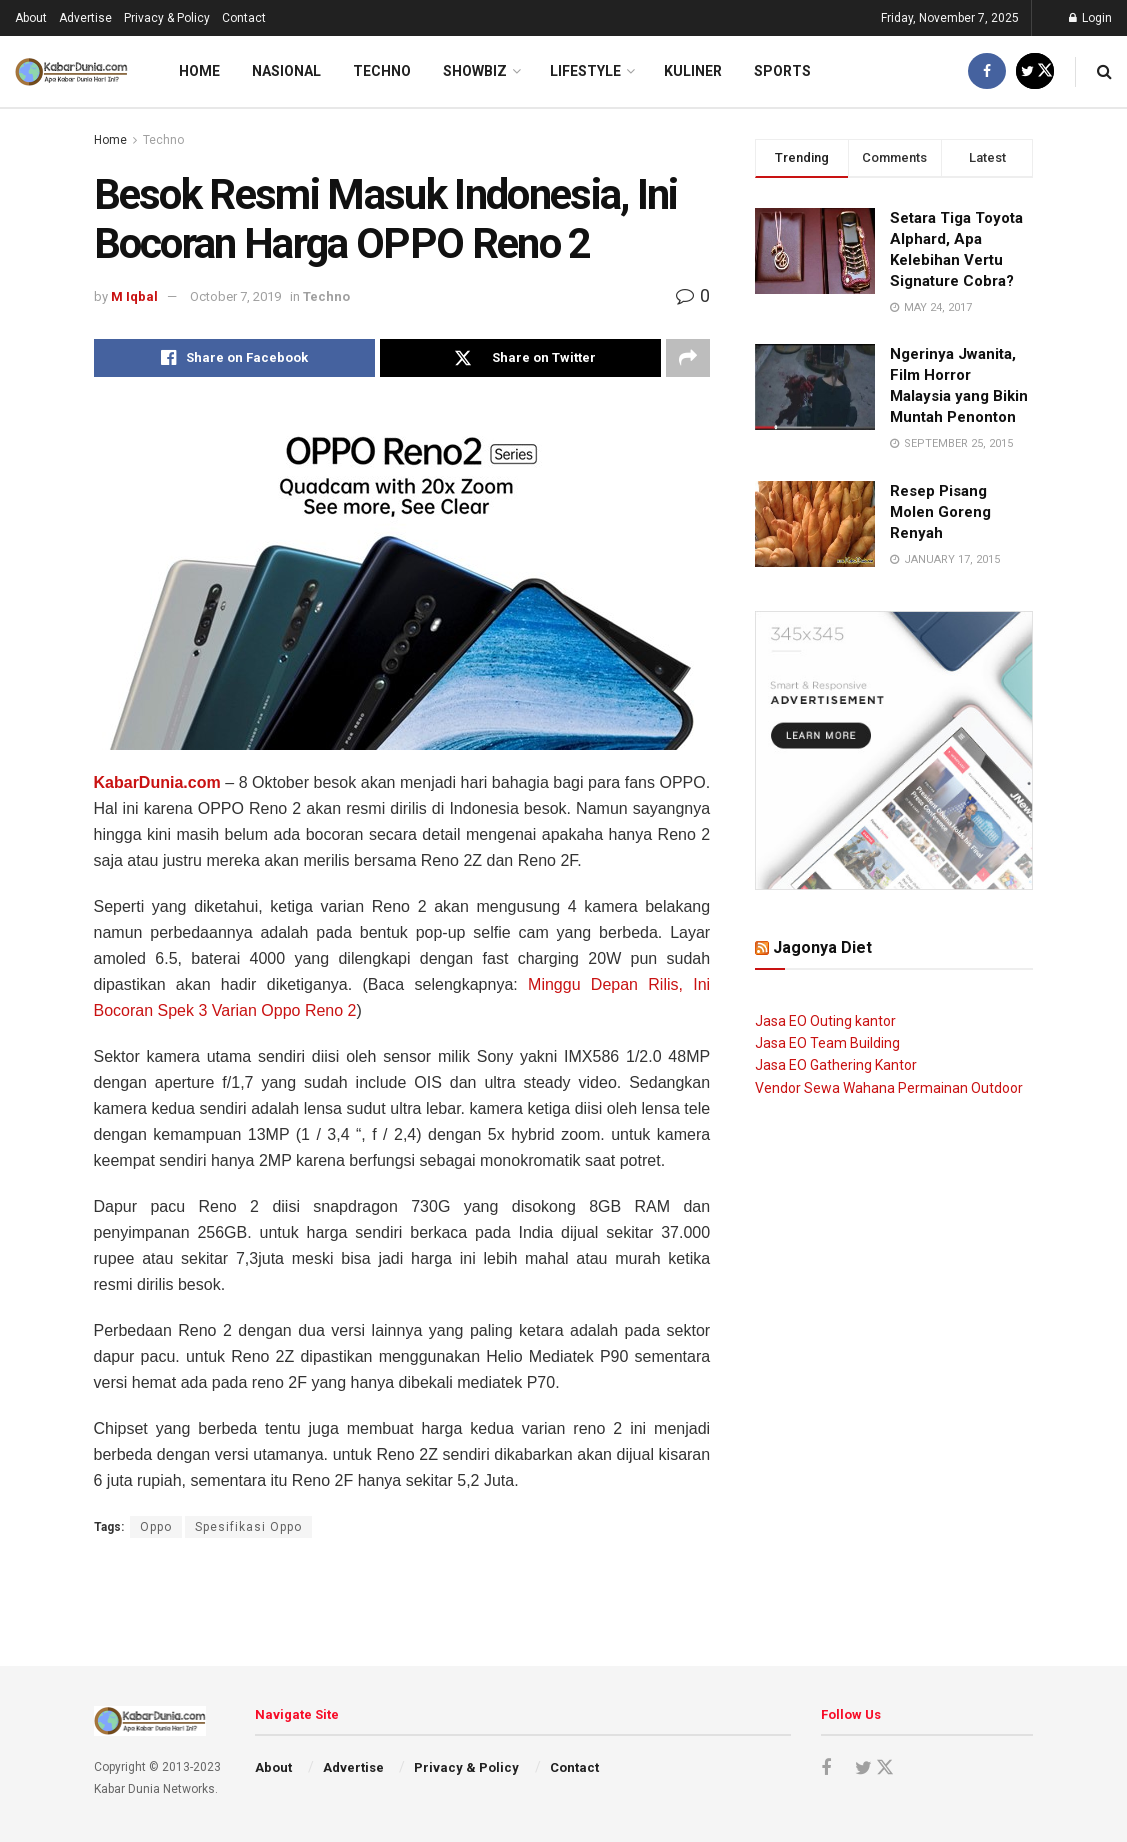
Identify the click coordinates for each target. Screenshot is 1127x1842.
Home (199, 71)
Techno (382, 71)
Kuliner (693, 71)
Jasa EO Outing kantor (825, 1021)
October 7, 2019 (235, 296)
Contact (244, 18)
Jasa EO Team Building (827, 1043)
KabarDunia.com (157, 782)
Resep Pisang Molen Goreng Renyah (940, 512)
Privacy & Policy (167, 18)
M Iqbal (134, 296)
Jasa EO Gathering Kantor (836, 1065)
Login (1090, 18)
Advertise (85, 18)
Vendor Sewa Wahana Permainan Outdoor (889, 1088)
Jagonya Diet (822, 947)
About (31, 18)
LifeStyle (585, 71)
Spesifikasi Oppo (248, 1527)
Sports (782, 71)
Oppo (156, 1527)
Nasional (286, 71)
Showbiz (475, 71)
